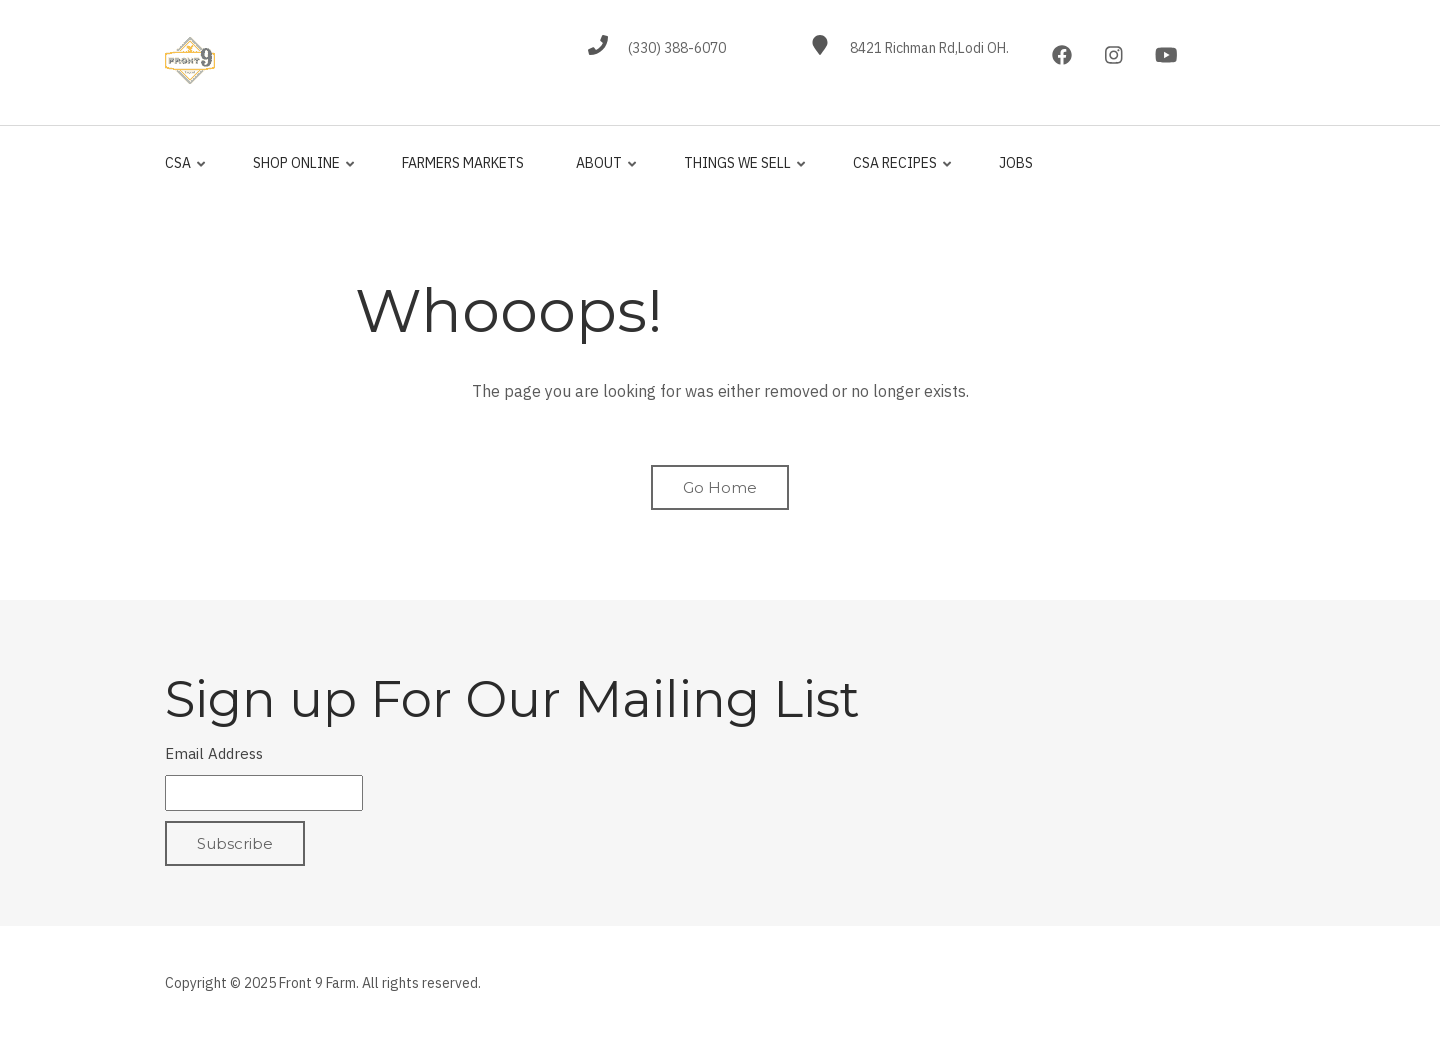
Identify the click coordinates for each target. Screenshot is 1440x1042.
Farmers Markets (463, 163)
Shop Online (300, 172)
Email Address (214, 753)
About (602, 172)
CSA (186, 172)
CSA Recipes (898, 172)
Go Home (720, 487)
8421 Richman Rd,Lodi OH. (929, 48)
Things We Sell (741, 172)
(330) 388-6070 (677, 48)
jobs (1016, 163)
